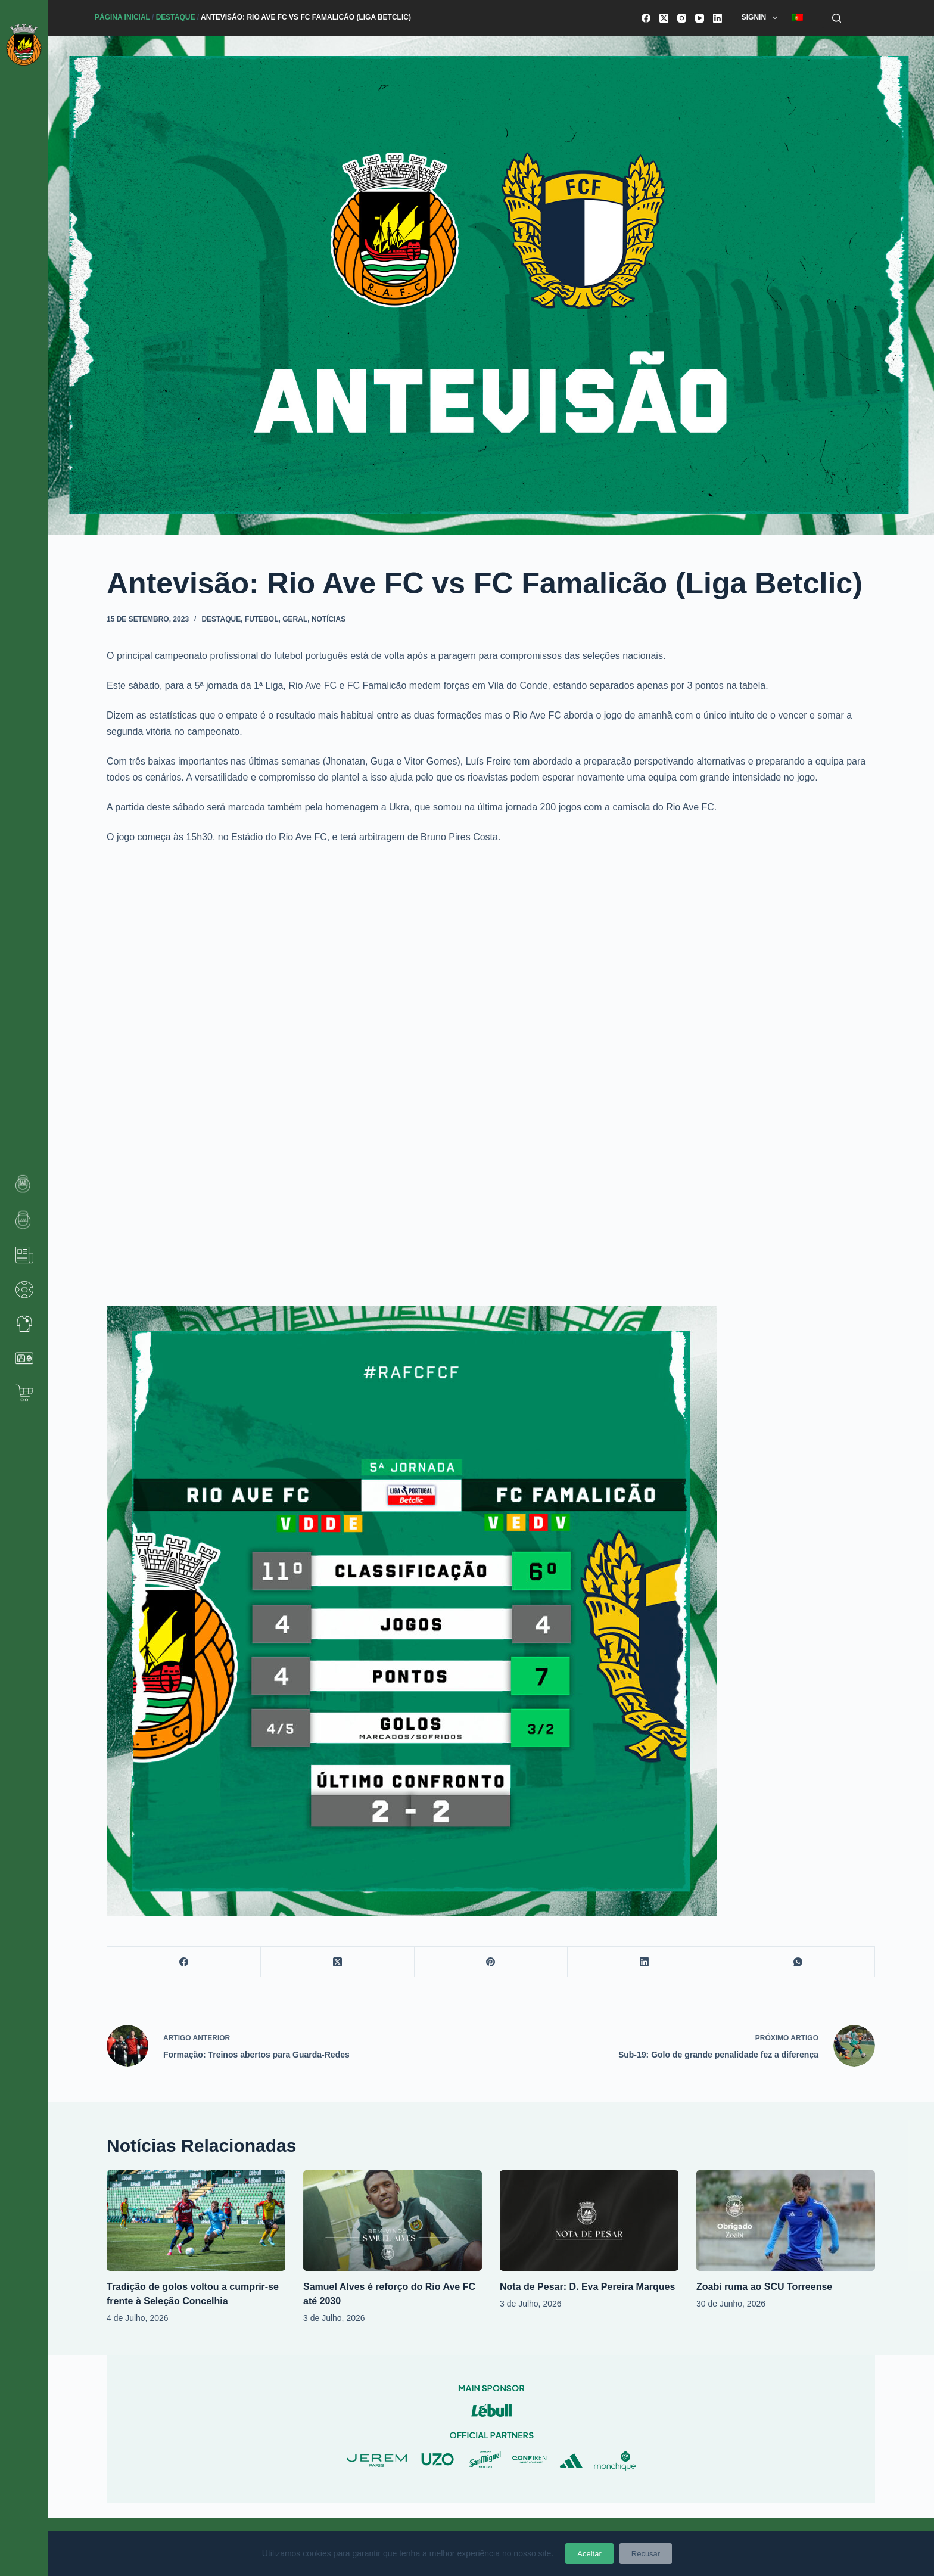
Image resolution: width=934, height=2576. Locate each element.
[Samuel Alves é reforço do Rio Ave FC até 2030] (392, 2220)
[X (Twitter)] (663, 18)
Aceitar (589, 2553)
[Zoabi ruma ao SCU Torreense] (785, 2220)
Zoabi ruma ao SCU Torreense (764, 2287)
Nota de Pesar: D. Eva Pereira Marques (587, 2287)
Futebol (262, 619)
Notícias (328, 619)
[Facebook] (646, 18)
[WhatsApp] (798, 1962)
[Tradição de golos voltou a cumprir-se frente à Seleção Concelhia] (196, 2220)
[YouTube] (699, 18)
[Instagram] (681, 18)
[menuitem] (797, 18)
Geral (294, 619)
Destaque (175, 17)
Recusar (645, 2553)
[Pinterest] (491, 1962)
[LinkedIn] (717, 18)
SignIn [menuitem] (762, 18)
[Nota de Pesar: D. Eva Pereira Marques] (589, 2220)
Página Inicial (122, 17)
